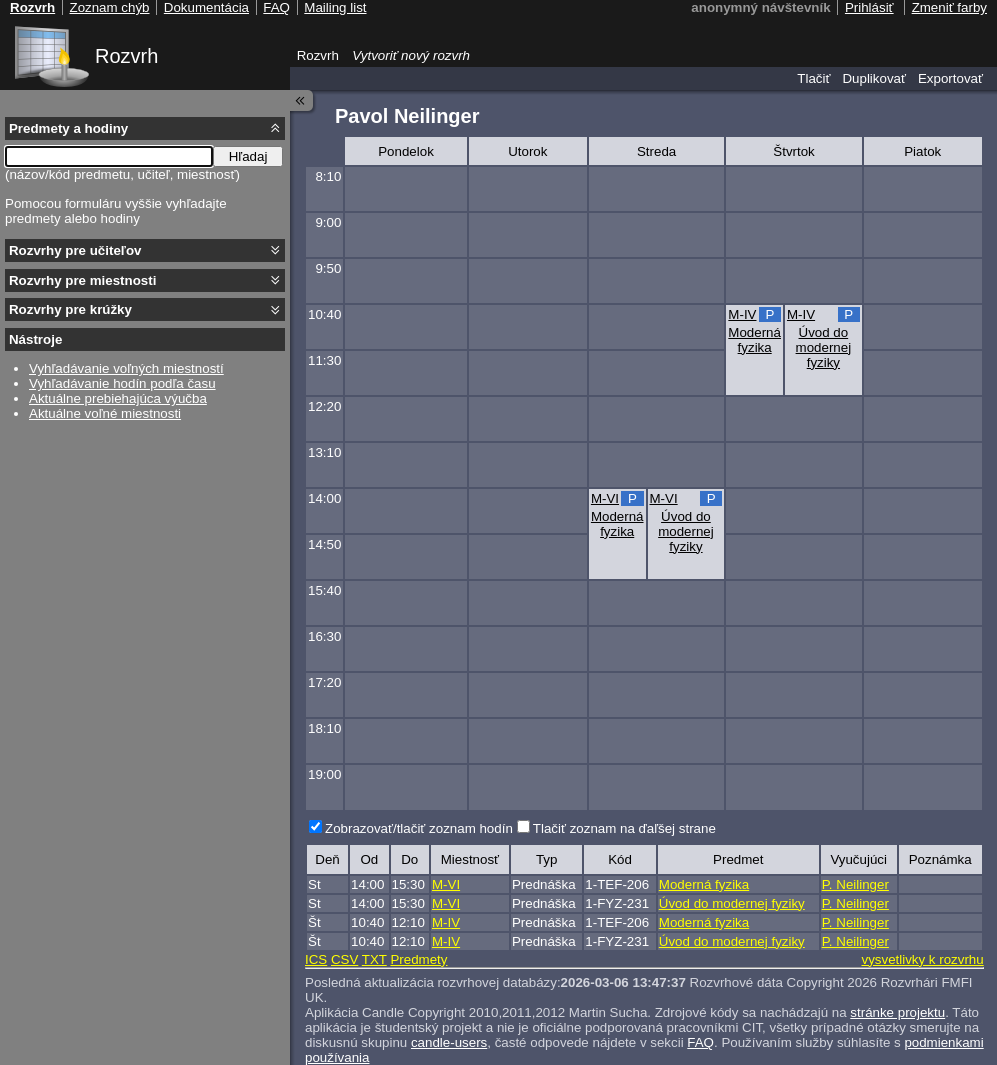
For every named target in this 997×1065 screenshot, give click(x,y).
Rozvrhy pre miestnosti (82, 280)
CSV (344, 959)
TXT (374, 959)
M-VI (605, 498)
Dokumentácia (206, 7)
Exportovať (950, 78)
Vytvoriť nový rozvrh (411, 55)
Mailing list (335, 7)
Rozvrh (126, 56)
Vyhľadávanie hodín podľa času (122, 383)
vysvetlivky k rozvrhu (922, 959)
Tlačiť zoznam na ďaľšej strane (624, 828)
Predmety (418, 959)
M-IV (742, 314)
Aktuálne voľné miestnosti (105, 413)
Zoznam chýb (109, 7)
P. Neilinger (855, 884)
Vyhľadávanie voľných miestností (126, 368)
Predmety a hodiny (68, 128)
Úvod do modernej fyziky (824, 347)
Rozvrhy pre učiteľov (75, 250)
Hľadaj (248, 156)
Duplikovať (874, 78)
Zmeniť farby (949, 7)
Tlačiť (813, 78)
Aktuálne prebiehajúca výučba (118, 398)
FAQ (700, 1042)
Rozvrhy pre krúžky (70, 309)
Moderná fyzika (754, 340)
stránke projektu (897, 1012)
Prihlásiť (869, 7)
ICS (316, 959)
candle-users (449, 1042)
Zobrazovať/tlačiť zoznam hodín (419, 828)
